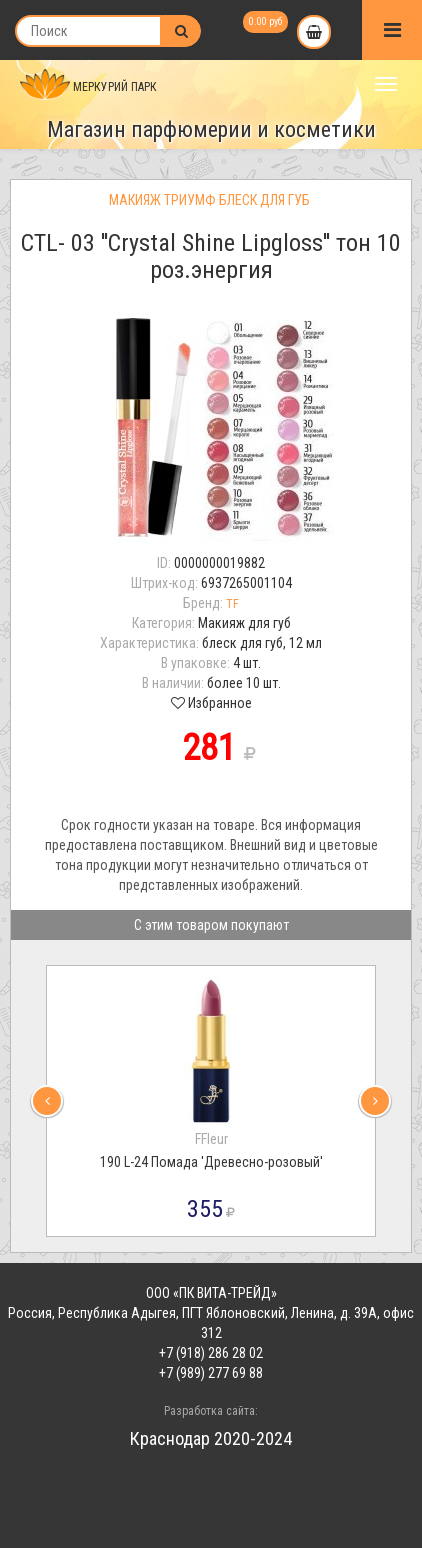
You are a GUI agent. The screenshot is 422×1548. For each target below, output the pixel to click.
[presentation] (47, 1101)
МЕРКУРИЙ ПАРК (88, 87)
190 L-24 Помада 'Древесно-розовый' (211, 1162)
